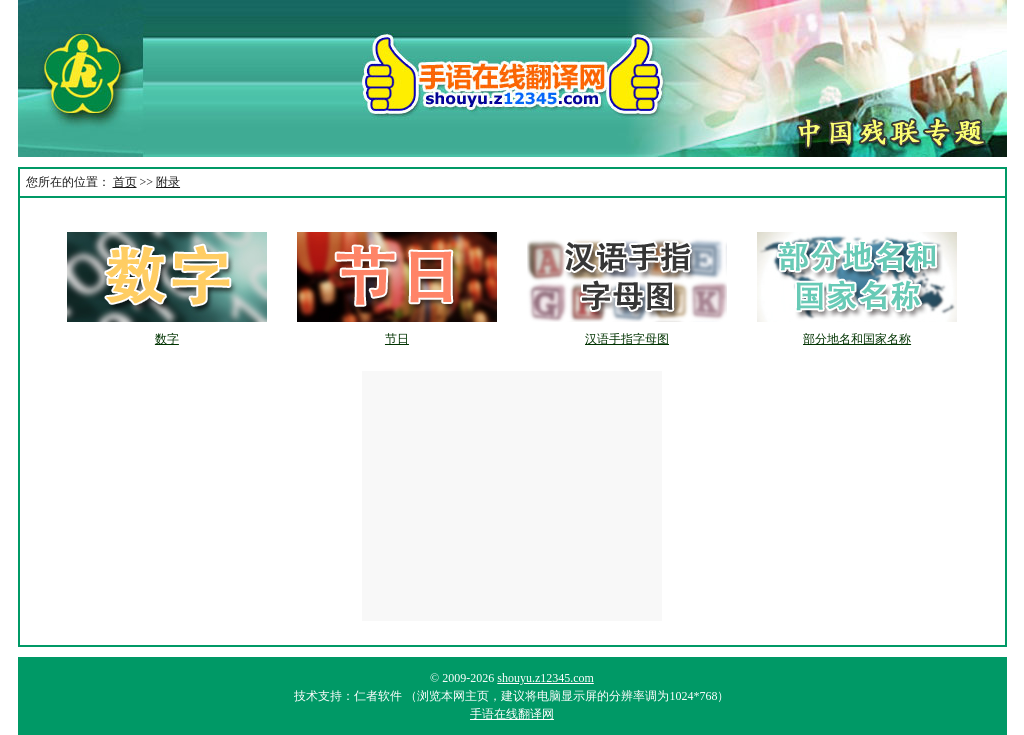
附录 (168, 182)
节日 (397, 339)
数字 (167, 339)
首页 (125, 182)
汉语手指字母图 (627, 339)
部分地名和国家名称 (857, 339)
